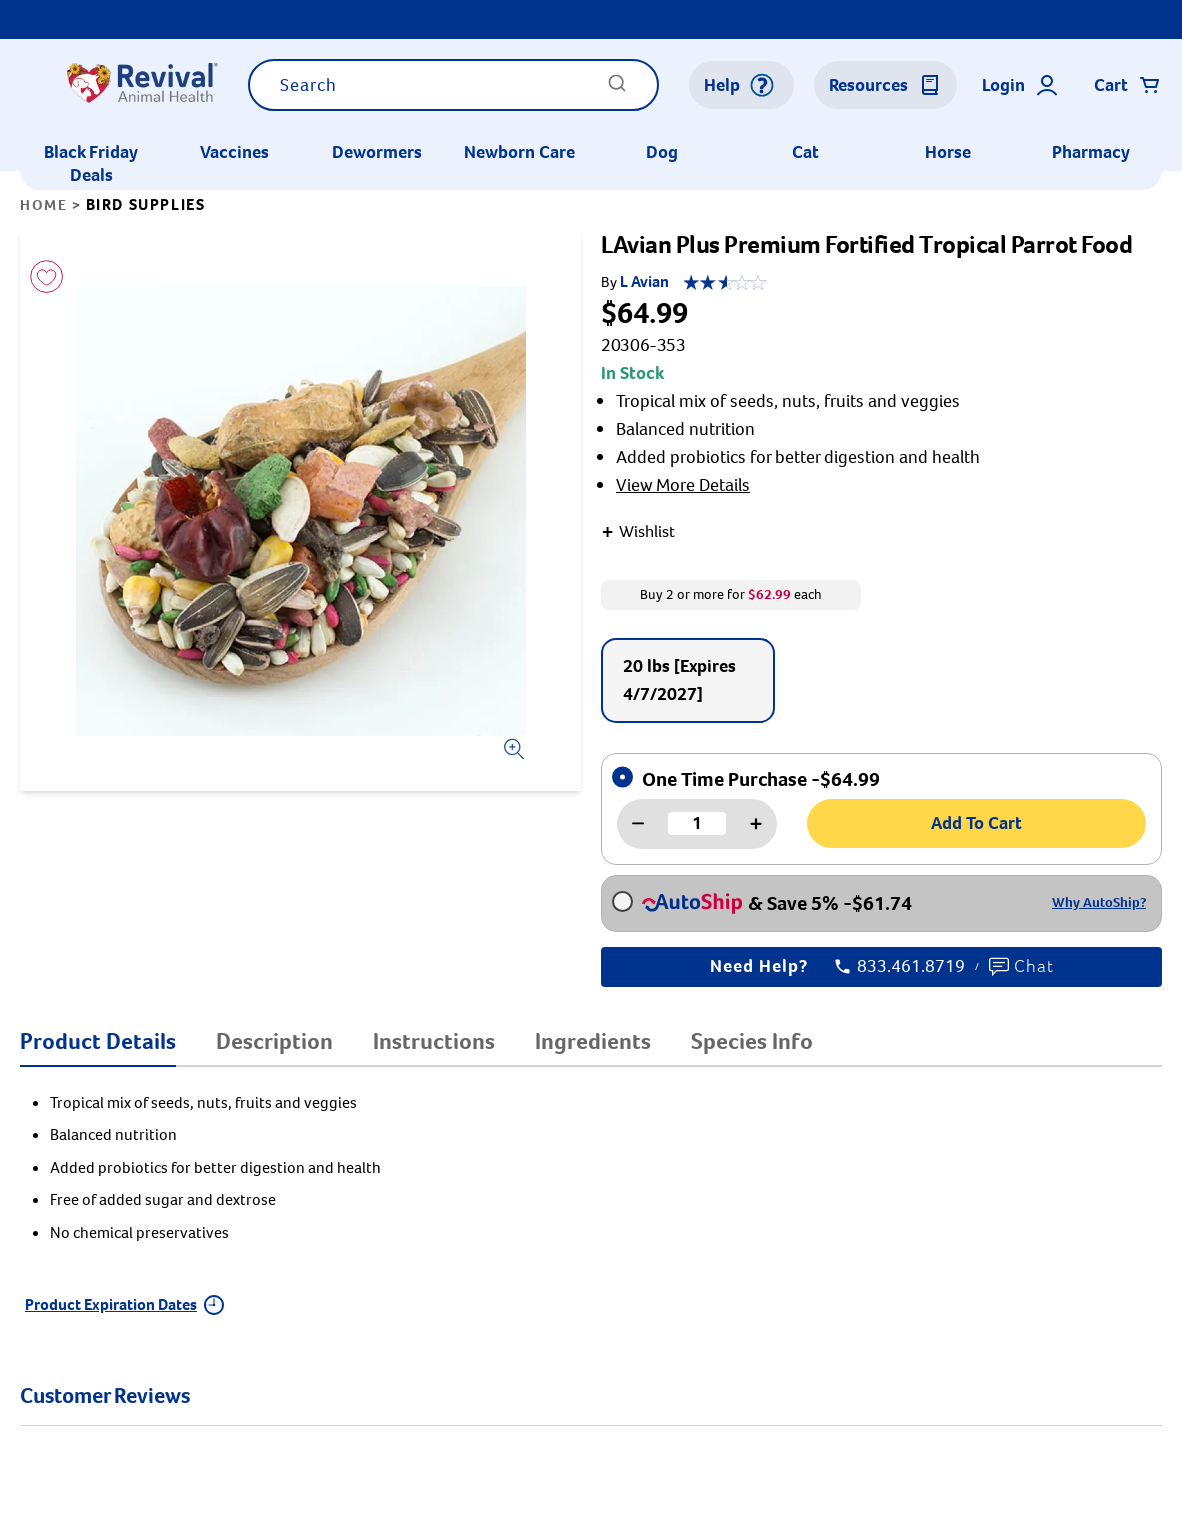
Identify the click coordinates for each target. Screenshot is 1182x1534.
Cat (805, 152)
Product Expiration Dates (124, 1304)
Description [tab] (274, 1041)
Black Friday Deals (91, 163)
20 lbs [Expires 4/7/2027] (679, 680)
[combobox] (453, 85)
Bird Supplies (146, 204)
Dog (662, 152)
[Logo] (141, 85)
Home (43, 205)
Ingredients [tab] (593, 1041)
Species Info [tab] (752, 1041)
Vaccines (234, 152)
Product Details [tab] (98, 1041)
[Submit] (617, 89)
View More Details (683, 485)
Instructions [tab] (434, 1041)
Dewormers (377, 152)
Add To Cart (976, 823)
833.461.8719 (900, 966)
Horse (948, 152)
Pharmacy (1091, 152)
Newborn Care (519, 152)
